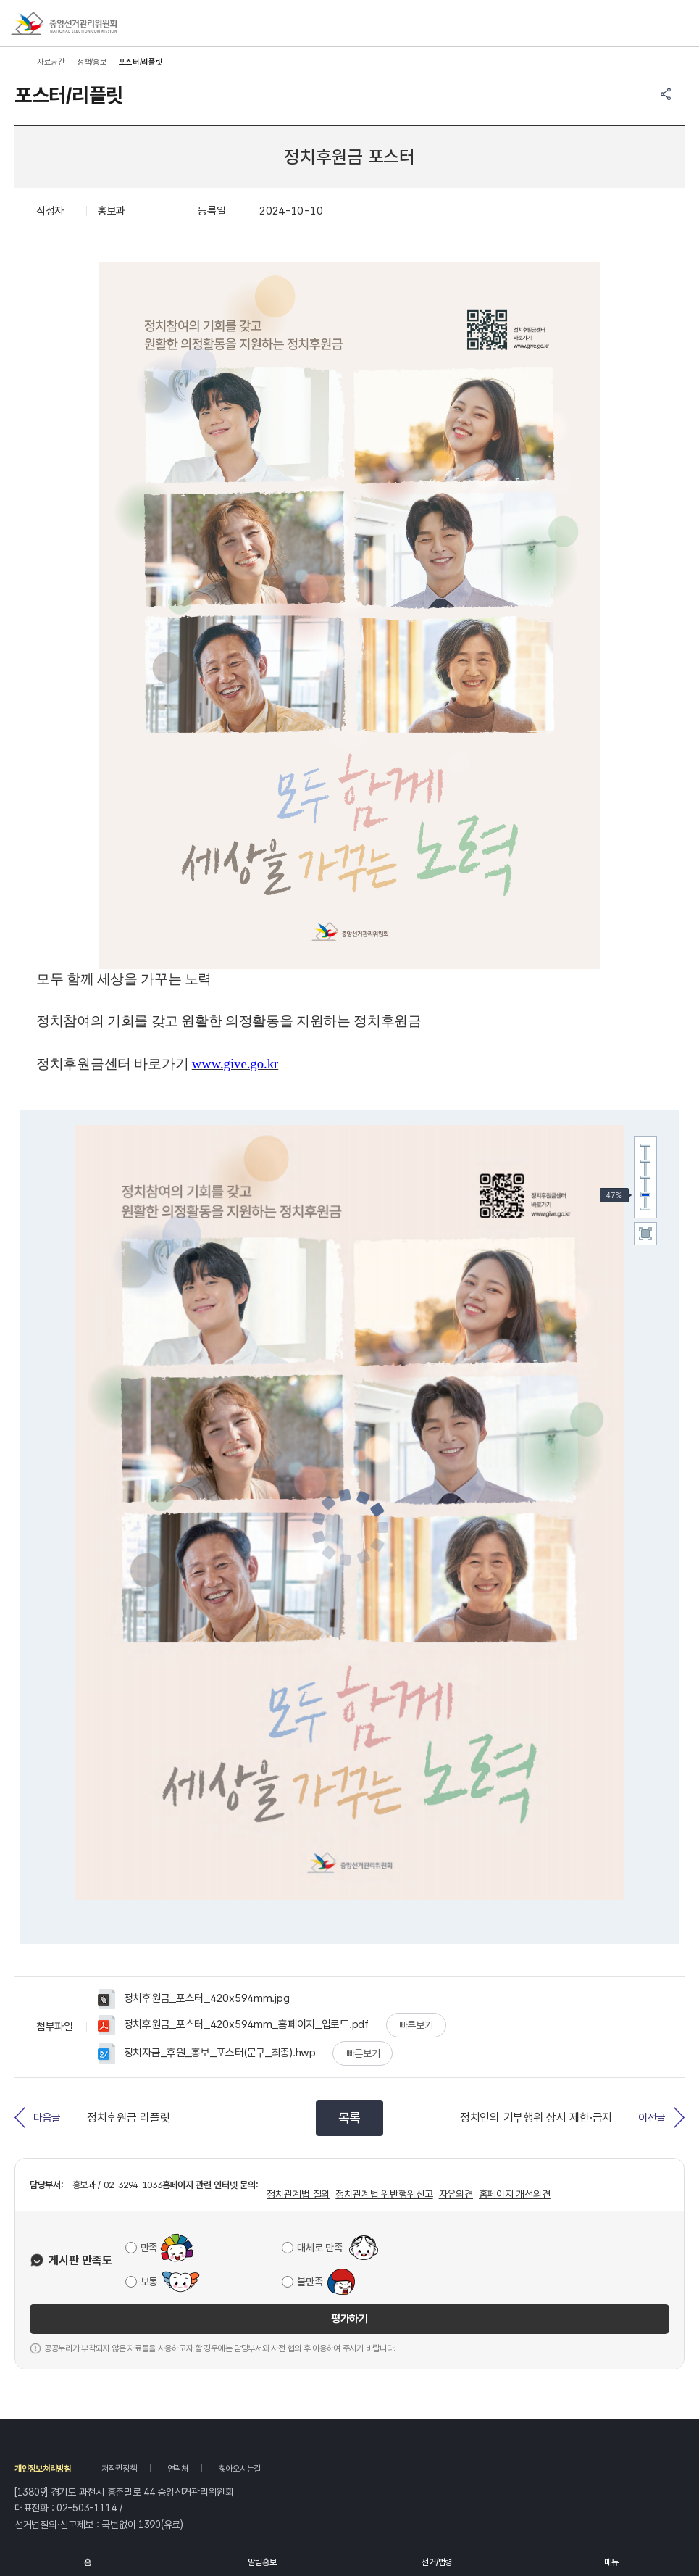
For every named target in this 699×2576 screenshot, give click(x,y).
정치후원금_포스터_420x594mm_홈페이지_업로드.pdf (233, 2025)
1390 (149, 2524)
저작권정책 (119, 2469)
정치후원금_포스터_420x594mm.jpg (193, 1999)
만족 (149, 2247)
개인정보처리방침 (42, 2469)
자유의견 (456, 2194)
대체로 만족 (319, 2247)
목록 (349, 2117)
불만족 (309, 2282)
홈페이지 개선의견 (515, 2194)
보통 (149, 2282)
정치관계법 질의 (298, 2194)
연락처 (177, 2469)
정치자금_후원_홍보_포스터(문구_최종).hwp (207, 2053)
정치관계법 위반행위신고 (383, 2194)
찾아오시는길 (240, 2469)
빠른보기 (416, 2025)
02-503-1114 (86, 2508)
